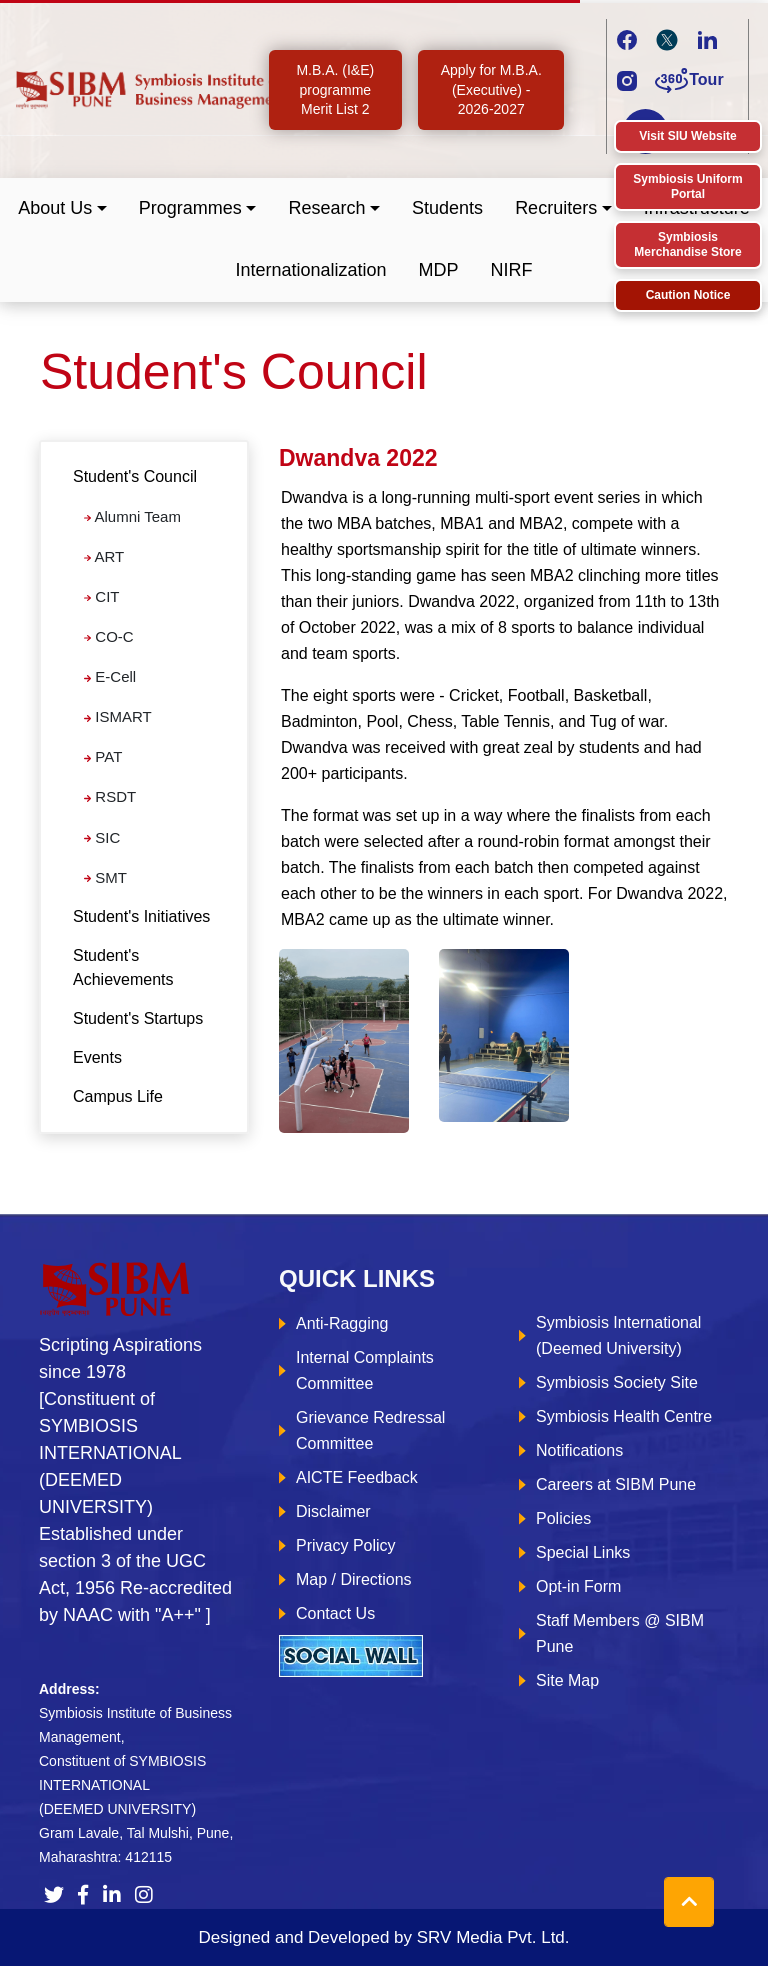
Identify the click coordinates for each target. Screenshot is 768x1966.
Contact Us (335, 1613)
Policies (563, 1518)
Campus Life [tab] (118, 1096)
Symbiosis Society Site (617, 1382)
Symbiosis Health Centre (624, 1416)
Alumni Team (132, 516)
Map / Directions (354, 1579)
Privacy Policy (346, 1545)
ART (104, 556)
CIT (101, 596)
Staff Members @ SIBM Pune (620, 1633)
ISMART (118, 716)
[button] (62, 208)
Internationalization (310, 270)
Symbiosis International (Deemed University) (618, 1335)
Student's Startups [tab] (138, 1018)
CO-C (109, 636)
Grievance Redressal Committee (370, 1430)
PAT (103, 756)
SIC (102, 837)
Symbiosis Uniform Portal (687, 186)
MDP (439, 270)
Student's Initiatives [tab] (141, 916)
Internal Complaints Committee (365, 1370)
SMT (105, 877)
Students (447, 208)
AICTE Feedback (357, 1477)
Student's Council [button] (135, 476)
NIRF (512, 270)
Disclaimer (333, 1511)
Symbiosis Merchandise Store (687, 244)
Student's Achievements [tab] (123, 967)
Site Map (567, 1680)
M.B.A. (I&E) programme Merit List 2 (335, 89)
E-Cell (110, 676)
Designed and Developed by (383, 1937)
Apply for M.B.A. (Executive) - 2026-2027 (491, 89)
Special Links (583, 1552)
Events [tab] (97, 1057)
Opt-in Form (578, 1586)
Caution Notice (688, 295)
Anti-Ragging (342, 1323)
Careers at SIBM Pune (616, 1484)
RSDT (110, 796)
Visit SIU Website (688, 136)
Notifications (579, 1450)
